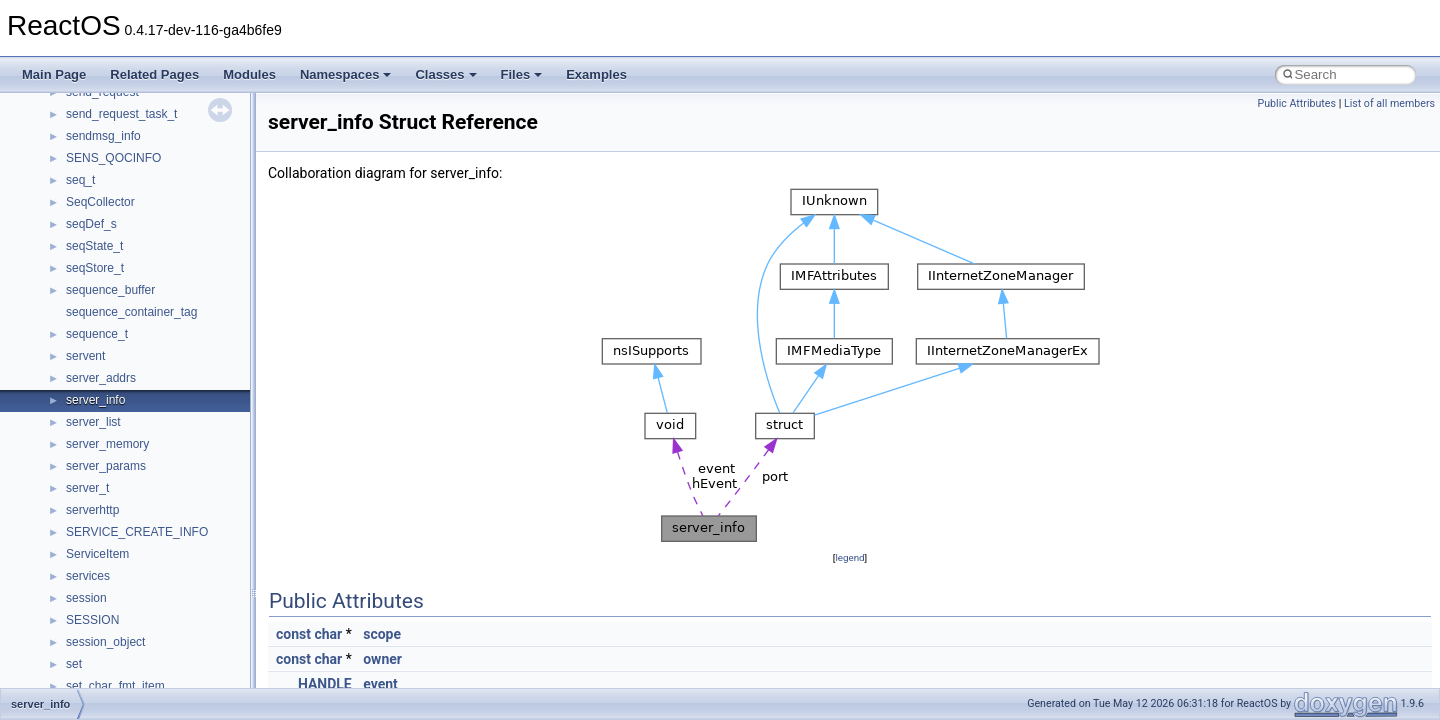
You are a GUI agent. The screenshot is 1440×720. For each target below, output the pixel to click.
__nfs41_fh (95, 275)
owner (382, 659)
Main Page (54, 74)
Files (522, 74)
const (293, 634)
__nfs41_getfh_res (115, 429)
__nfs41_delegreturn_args (136, 99)
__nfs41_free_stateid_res (133, 341)
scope (382, 634)
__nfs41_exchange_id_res (136, 253)
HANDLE (325, 684)
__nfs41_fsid (100, 363)
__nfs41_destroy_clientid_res (144, 165)
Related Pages (154, 74)
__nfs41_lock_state (117, 539)
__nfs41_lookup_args (123, 649)
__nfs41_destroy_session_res (145, 209)
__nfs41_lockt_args (118, 561)
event (380, 684)
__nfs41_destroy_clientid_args (147, 143)
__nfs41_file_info (111, 297)
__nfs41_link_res (111, 473)
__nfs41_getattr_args (122, 385)
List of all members (1389, 103)
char (328, 634)
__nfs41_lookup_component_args (156, 671)
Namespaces (346, 74)
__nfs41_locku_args (119, 605)
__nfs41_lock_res (113, 517)
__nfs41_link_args (114, 451)
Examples (596, 74)
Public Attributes (1296, 103)
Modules (249, 74)
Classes (445, 74)
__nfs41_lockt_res (114, 583)
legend (849, 557)
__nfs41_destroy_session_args (149, 187)
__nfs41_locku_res (116, 627)
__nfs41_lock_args (116, 495)
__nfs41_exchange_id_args (139, 231)
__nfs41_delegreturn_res (132, 121)
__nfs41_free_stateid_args (137, 319)
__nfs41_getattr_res (119, 407)
